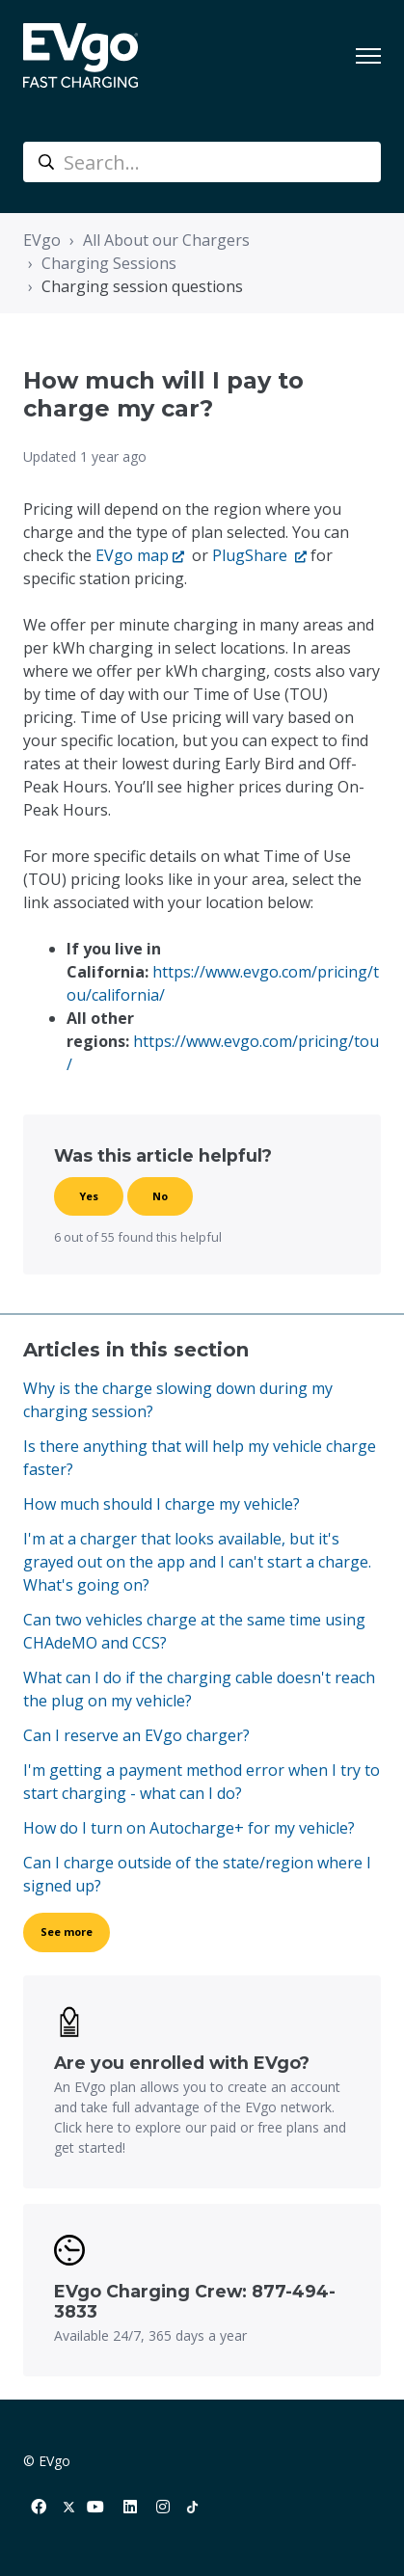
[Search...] (202, 162)
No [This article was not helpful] (160, 1196)
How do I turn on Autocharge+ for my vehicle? (189, 1827)
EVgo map (132, 555)
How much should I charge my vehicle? (161, 1504)
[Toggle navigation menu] (368, 56)
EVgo (42, 240)
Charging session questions (142, 286)
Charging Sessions (108, 263)
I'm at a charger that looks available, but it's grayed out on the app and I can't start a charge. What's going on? (197, 1562)
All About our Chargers (166, 240)
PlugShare (251, 555)
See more (66, 1931)
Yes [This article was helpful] (88, 1196)
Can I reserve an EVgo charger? (136, 1735)
